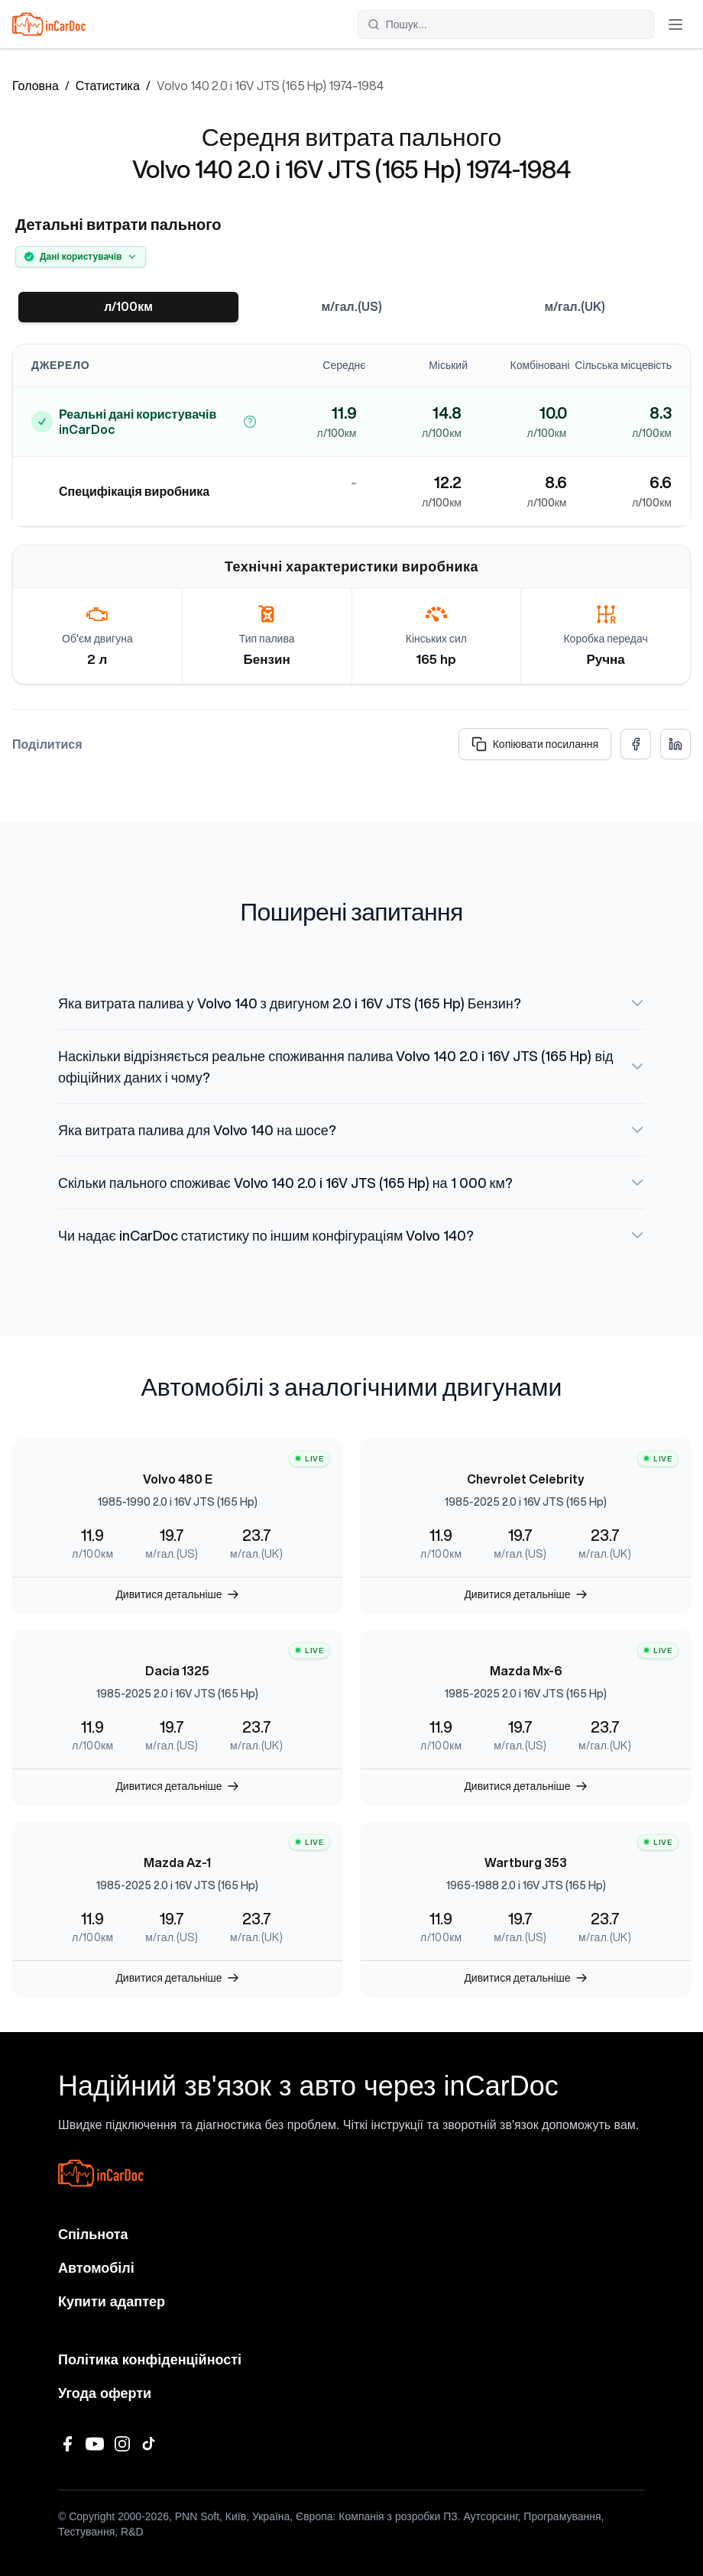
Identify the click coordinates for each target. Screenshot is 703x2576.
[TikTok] (150, 2444)
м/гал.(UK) (574, 307)
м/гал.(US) (351, 307)
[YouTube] (95, 2444)
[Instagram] (122, 2444)
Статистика (108, 85)
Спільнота (93, 2234)
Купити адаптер (111, 2301)
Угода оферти (104, 2393)
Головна (35, 85)
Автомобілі (96, 2268)
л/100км (128, 307)
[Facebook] (67, 2444)
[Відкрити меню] (675, 24)
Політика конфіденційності (149, 2359)
